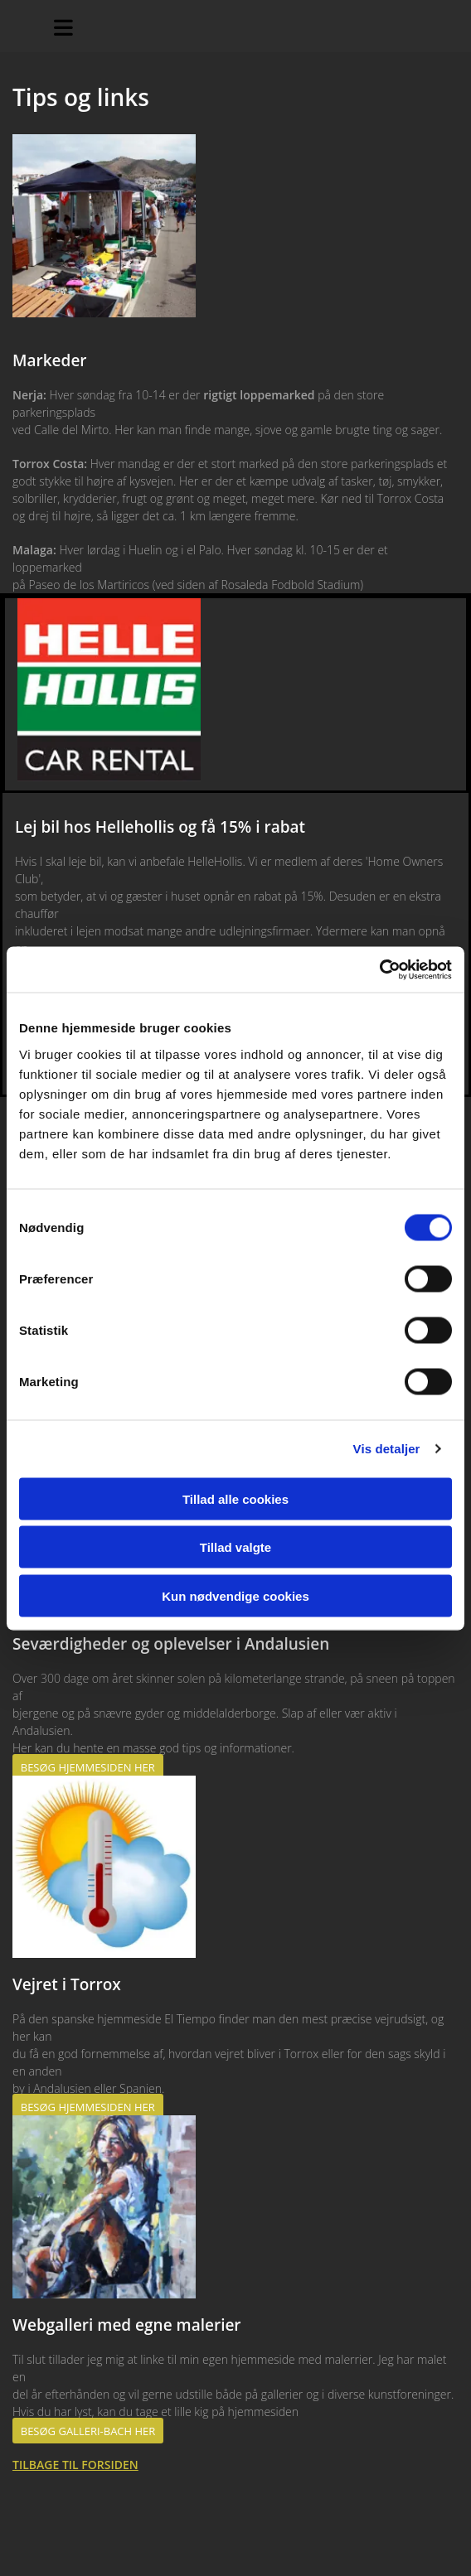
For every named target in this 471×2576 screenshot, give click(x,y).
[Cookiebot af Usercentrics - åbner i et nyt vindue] (379, 969)
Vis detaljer (386, 1449)
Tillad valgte (235, 1547)
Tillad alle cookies (235, 1498)
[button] (87, 1767)
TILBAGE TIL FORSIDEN (75, 2464)
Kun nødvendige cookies (235, 1595)
